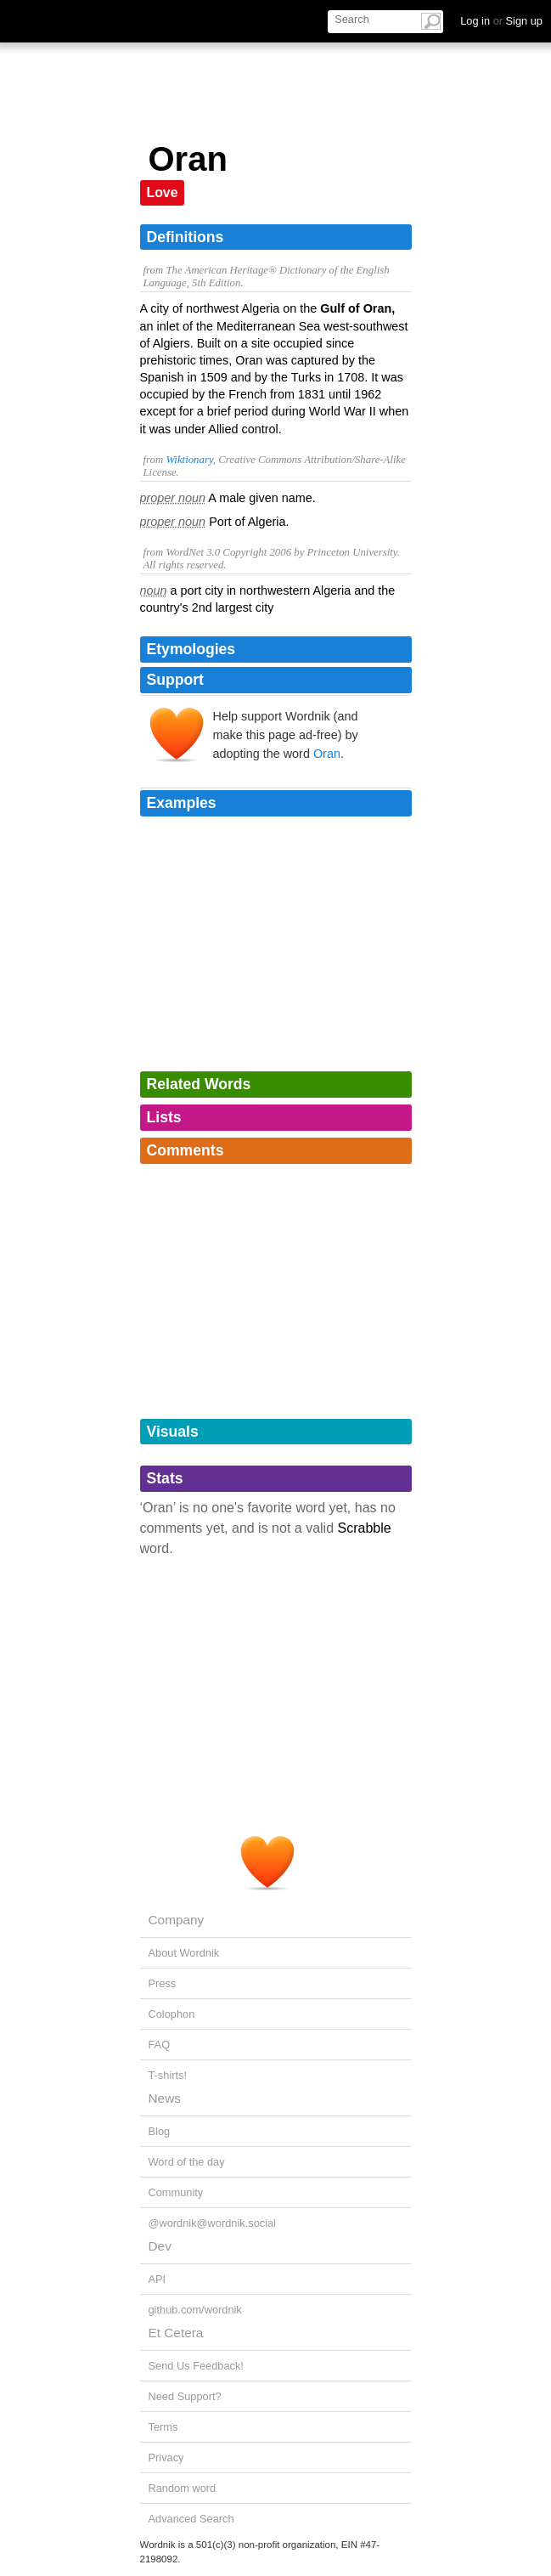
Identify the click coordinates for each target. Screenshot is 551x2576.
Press (163, 1983)
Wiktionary (189, 460)
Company (177, 1919)
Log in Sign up (501, 20)
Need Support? (185, 2396)
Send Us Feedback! (196, 2365)
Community (176, 2192)
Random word (182, 2488)
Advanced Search (191, 2518)
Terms (163, 2427)
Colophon (172, 2014)
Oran (326, 753)
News (165, 2098)
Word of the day (187, 2161)
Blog (160, 2131)
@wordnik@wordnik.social (212, 2223)
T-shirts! (168, 2075)
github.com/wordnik (195, 2309)
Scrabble (364, 1528)
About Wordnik (184, 1952)
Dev (160, 2246)
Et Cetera (176, 2332)
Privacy (166, 2457)
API (157, 2279)
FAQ (160, 2044)
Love (162, 192)
